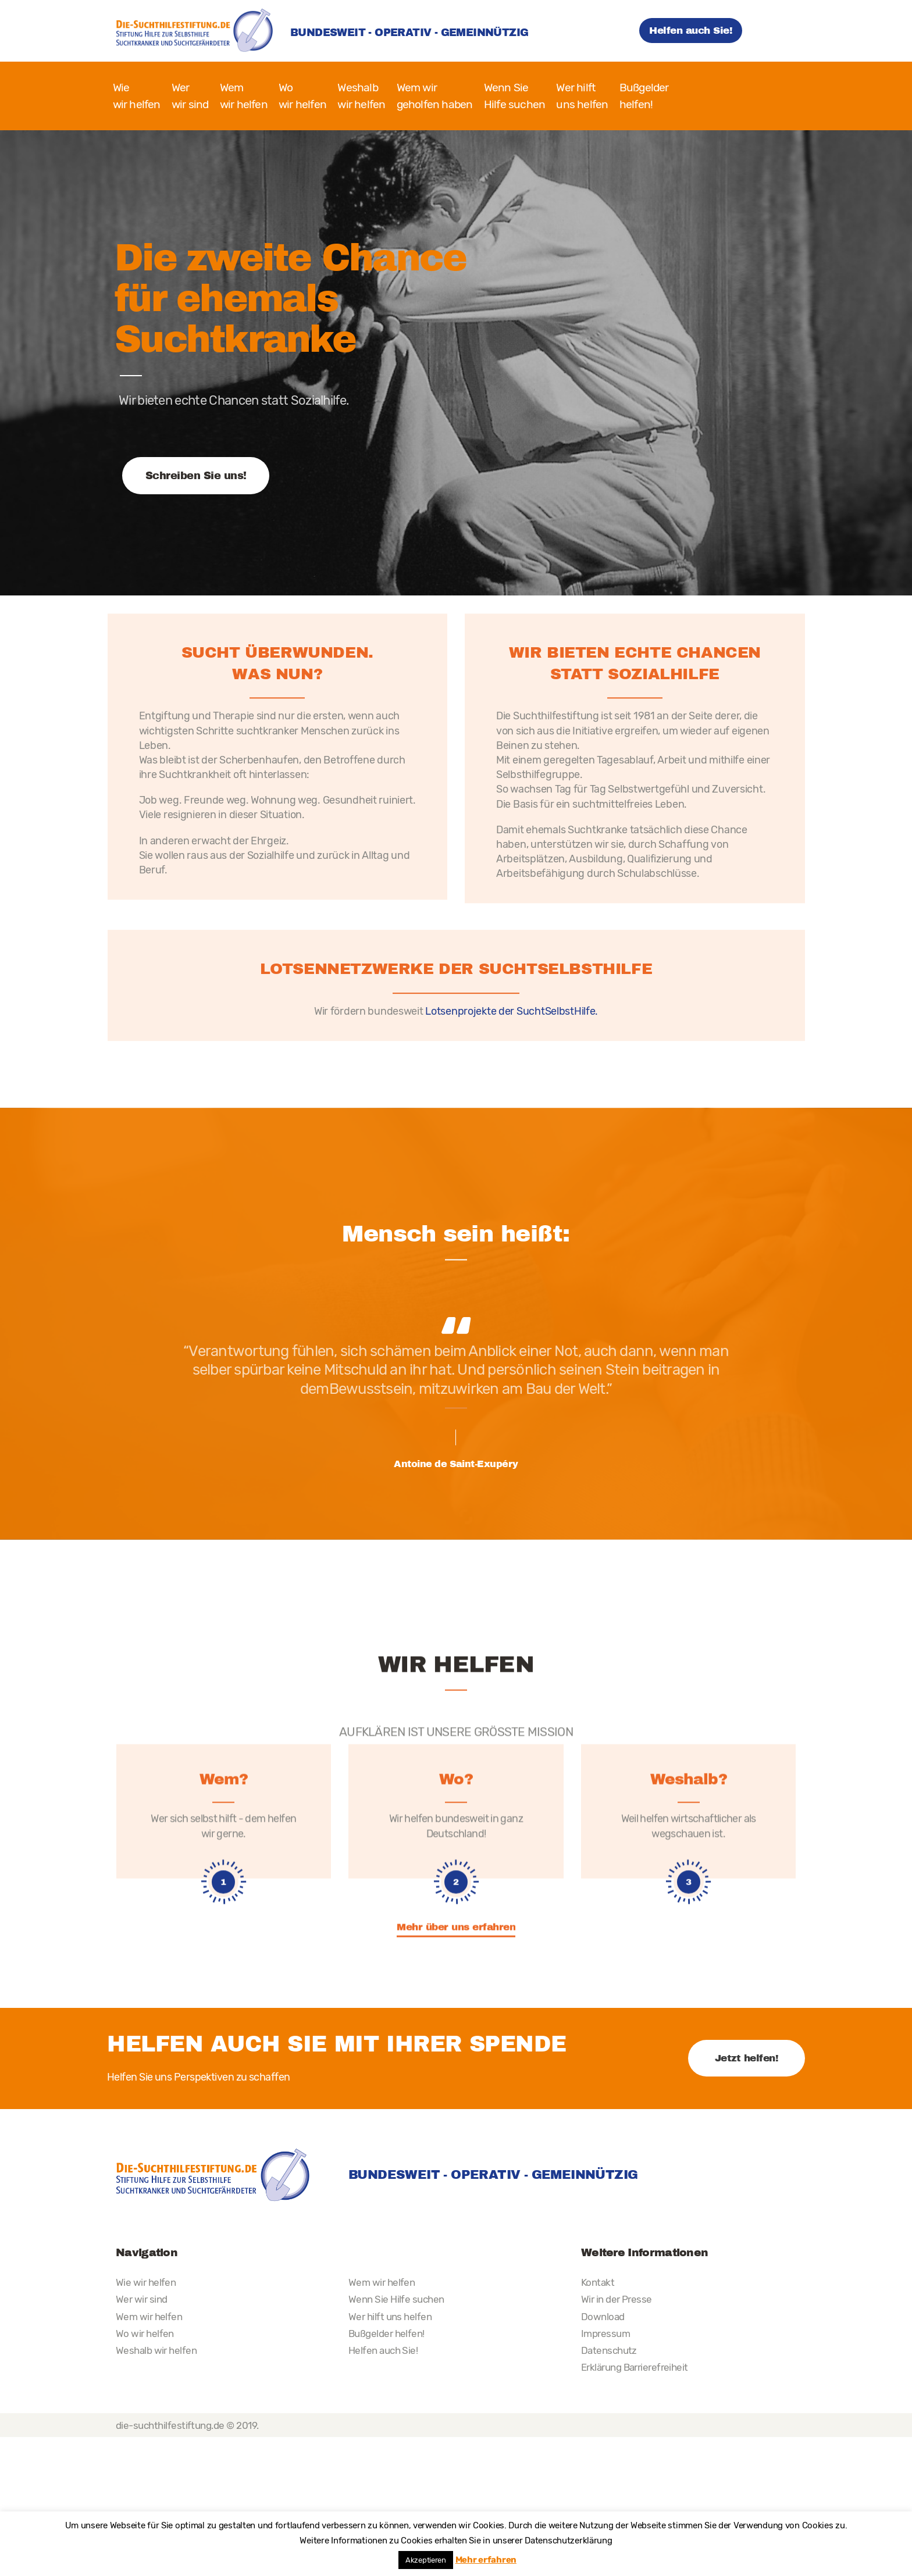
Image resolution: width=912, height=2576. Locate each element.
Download (603, 2316)
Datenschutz (609, 2350)
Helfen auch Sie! (383, 2350)
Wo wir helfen (145, 2333)
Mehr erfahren (485, 2559)
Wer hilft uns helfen (390, 2316)
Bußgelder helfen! (386, 2333)
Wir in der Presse (616, 2299)
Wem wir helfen (149, 2316)
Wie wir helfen (146, 2282)
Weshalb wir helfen (156, 2350)
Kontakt (597, 2282)
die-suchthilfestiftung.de (170, 2425)
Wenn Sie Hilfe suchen (396, 2299)
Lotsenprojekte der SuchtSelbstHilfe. (511, 1138)
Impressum (605, 2333)
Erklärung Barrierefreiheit (634, 2367)
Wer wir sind (141, 2299)
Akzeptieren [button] (425, 2560)
